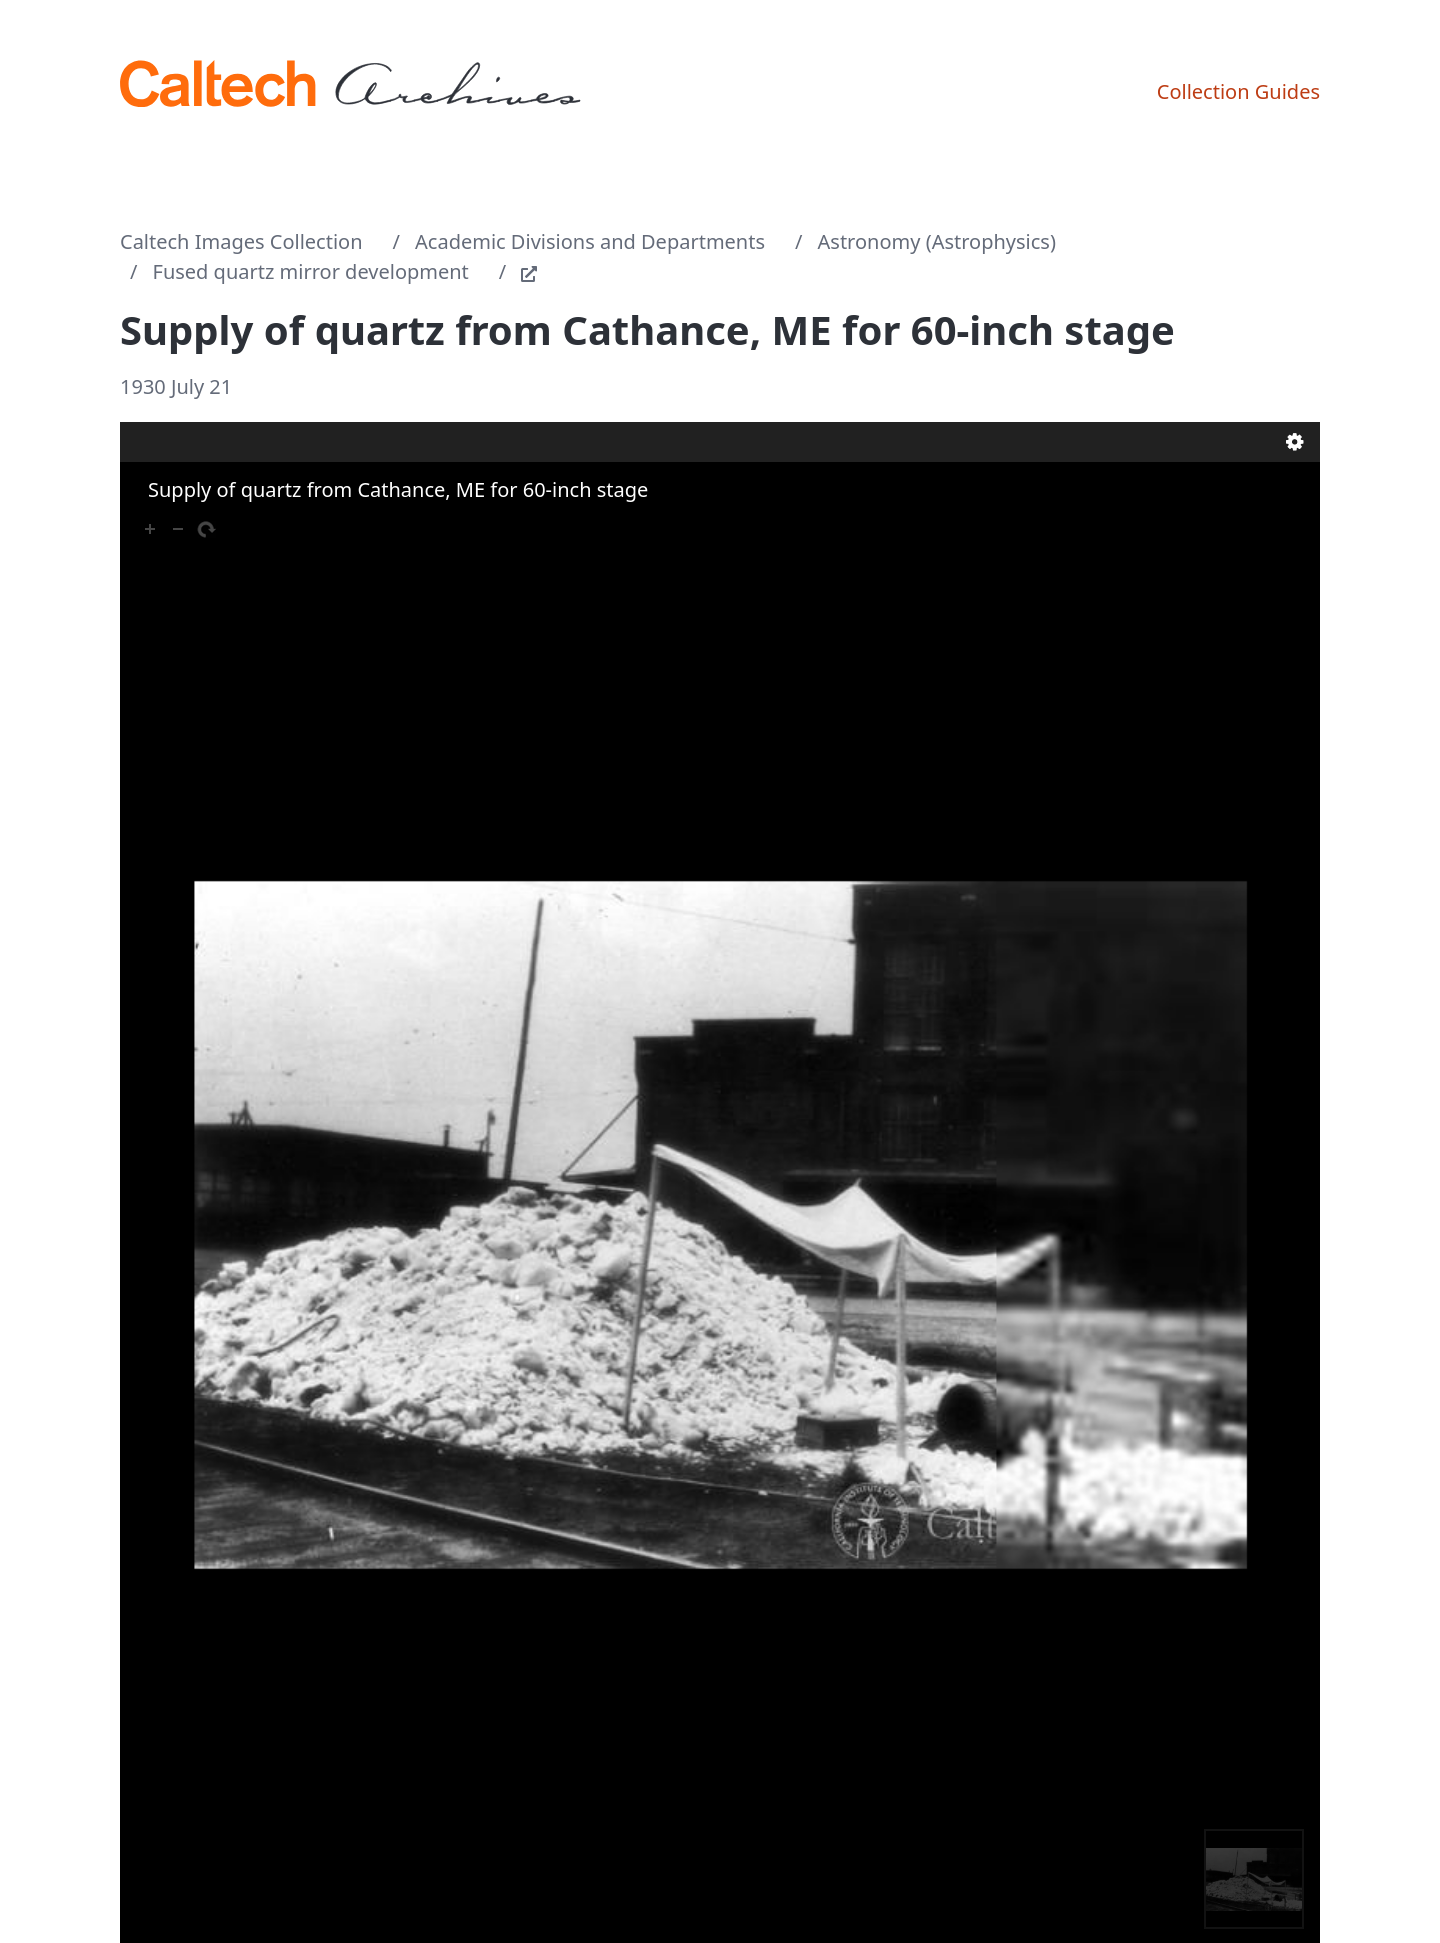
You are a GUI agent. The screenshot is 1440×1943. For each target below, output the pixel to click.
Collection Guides (1238, 91)
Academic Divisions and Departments (590, 241)
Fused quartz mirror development (311, 271)
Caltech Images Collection (241, 241)
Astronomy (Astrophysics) (937, 241)
